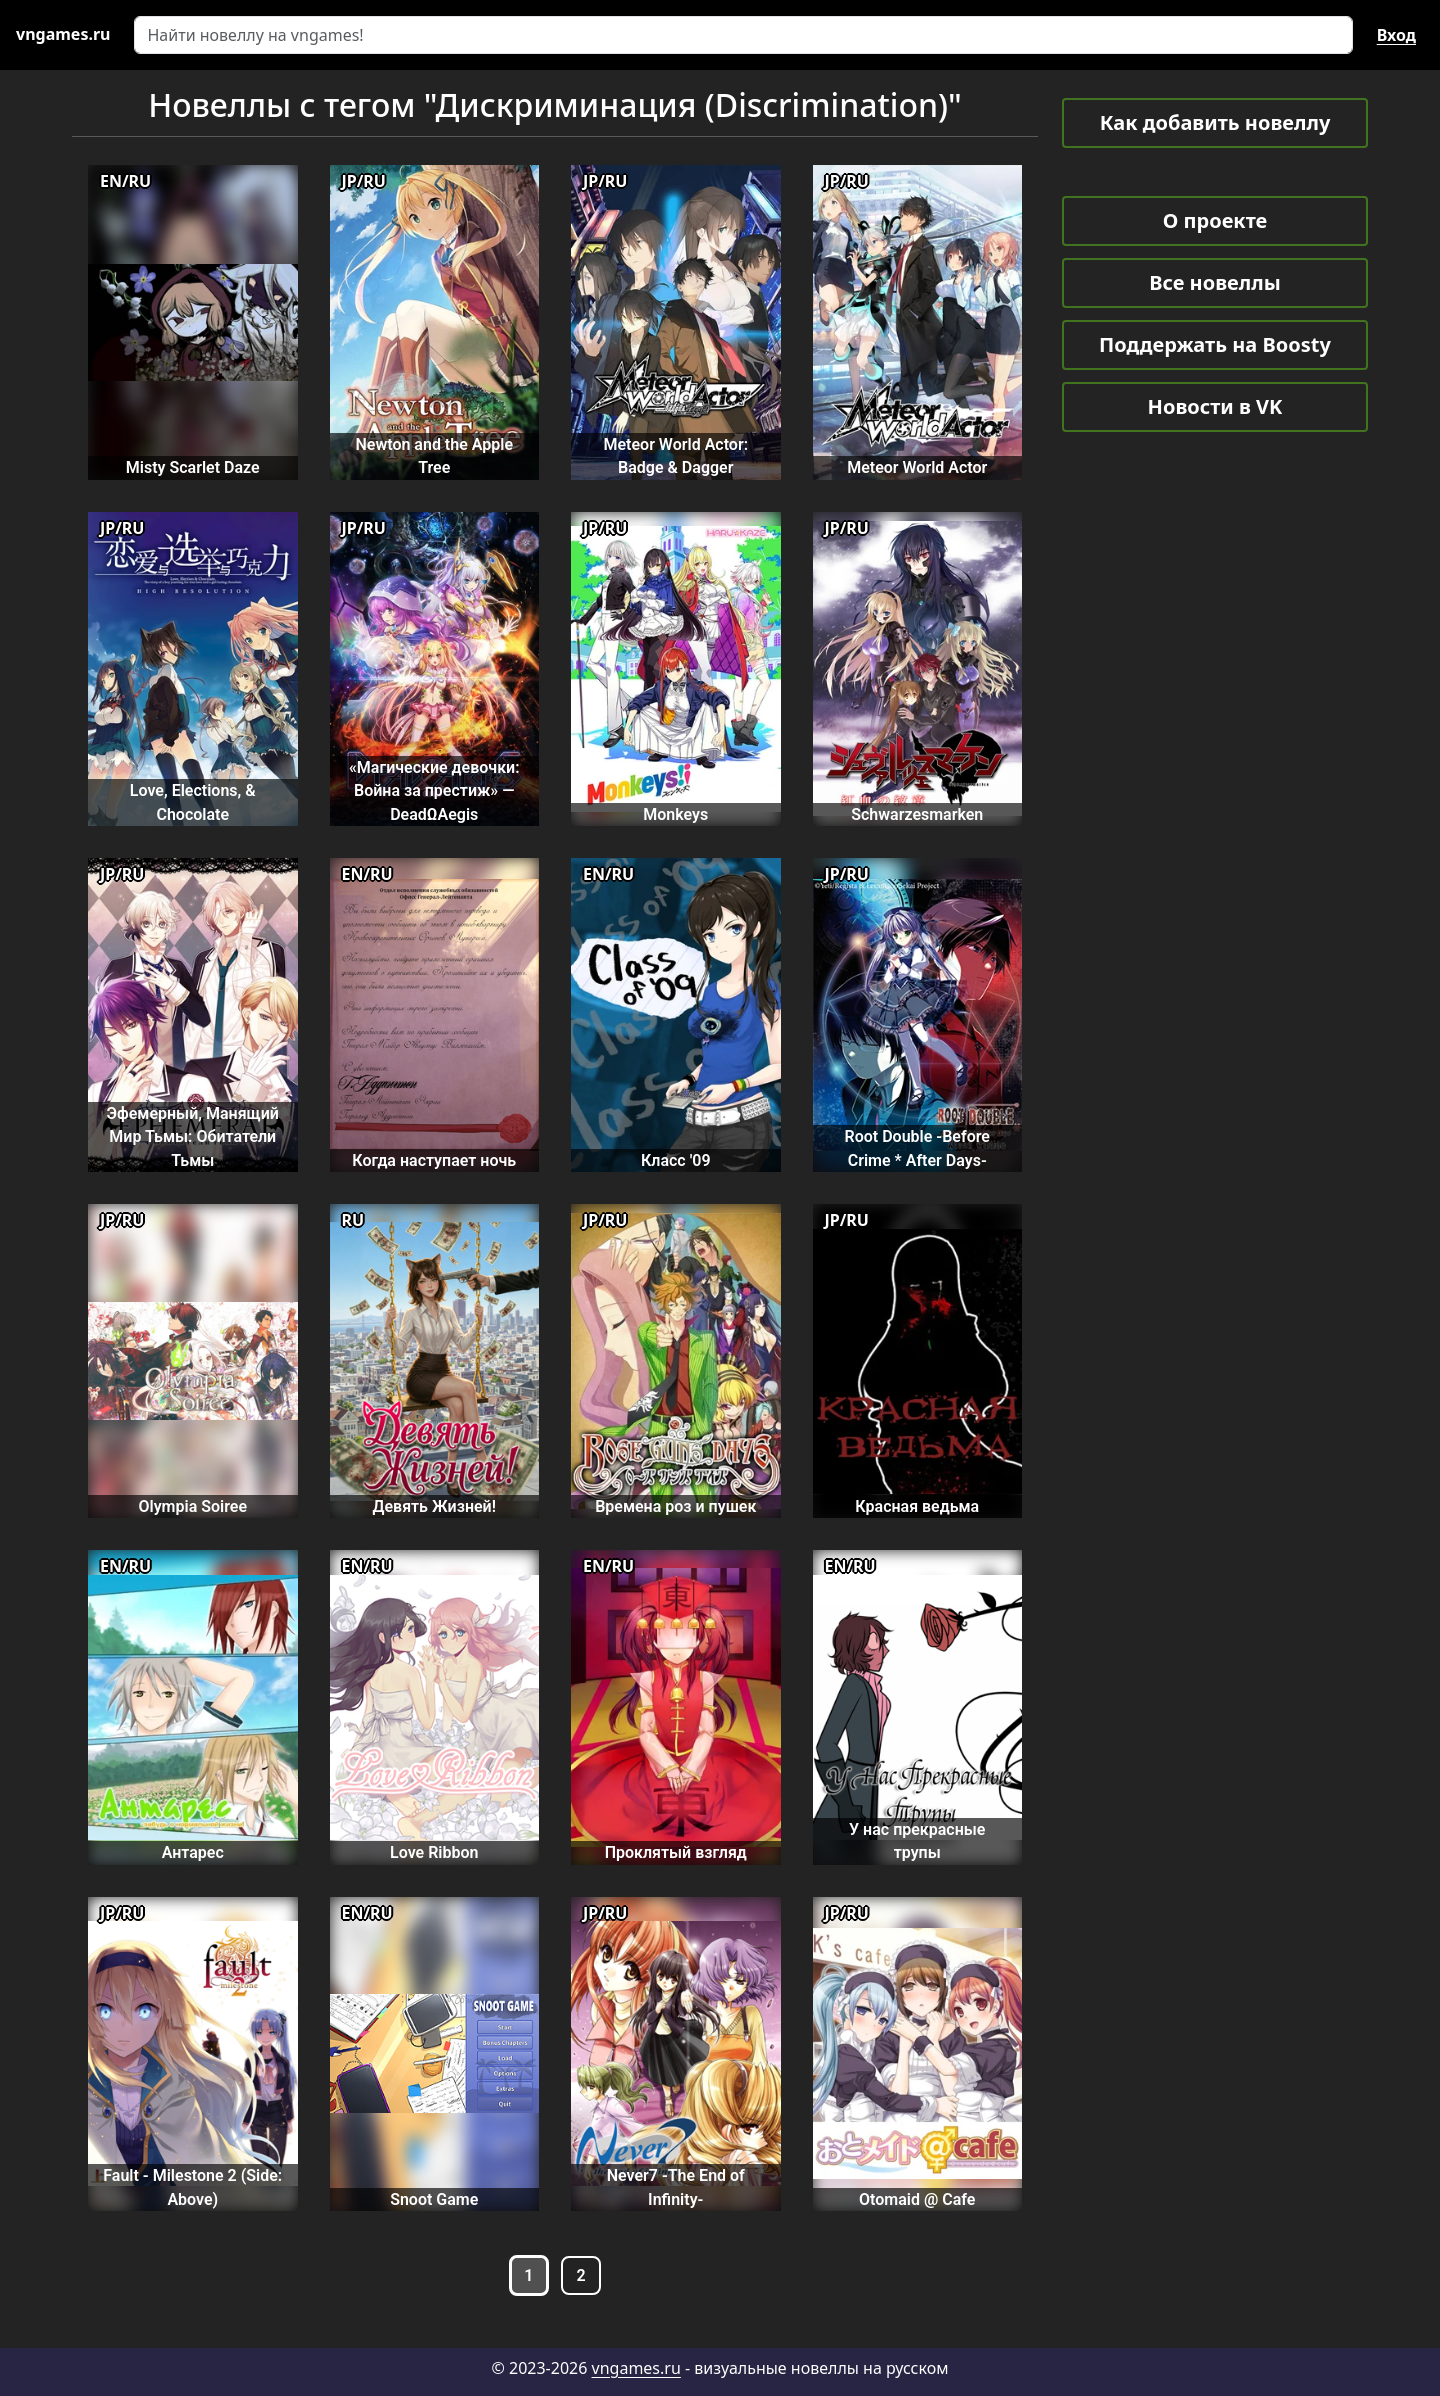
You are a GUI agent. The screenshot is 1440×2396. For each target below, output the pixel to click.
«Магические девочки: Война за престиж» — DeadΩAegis (434, 791)
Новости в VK (1215, 406)
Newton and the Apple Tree (434, 456)
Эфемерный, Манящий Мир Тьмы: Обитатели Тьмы (193, 1137)
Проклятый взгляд (676, 1852)
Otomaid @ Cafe (917, 2199)
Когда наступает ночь (434, 1160)
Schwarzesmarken (917, 814)
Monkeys (675, 814)
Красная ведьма (917, 1506)
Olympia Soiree (192, 1506)
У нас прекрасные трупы (917, 1841)
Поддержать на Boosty (1215, 344)
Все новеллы (1215, 282)
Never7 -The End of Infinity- (676, 2187)
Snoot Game (434, 2199)
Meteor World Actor (917, 467)
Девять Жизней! (435, 1506)
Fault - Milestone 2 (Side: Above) (192, 2187)
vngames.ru (636, 2368)
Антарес (193, 1852)
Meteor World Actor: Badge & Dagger (675, 456)
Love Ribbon (434, 1852)
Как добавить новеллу (1215, 122)
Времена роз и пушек (675, 1506)
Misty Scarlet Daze (193, 467)
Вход (1396, 35)
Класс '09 (676, 1160)
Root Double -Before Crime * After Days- (917, 1148)
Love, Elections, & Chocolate (193, 802)
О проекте (1215, 220)
